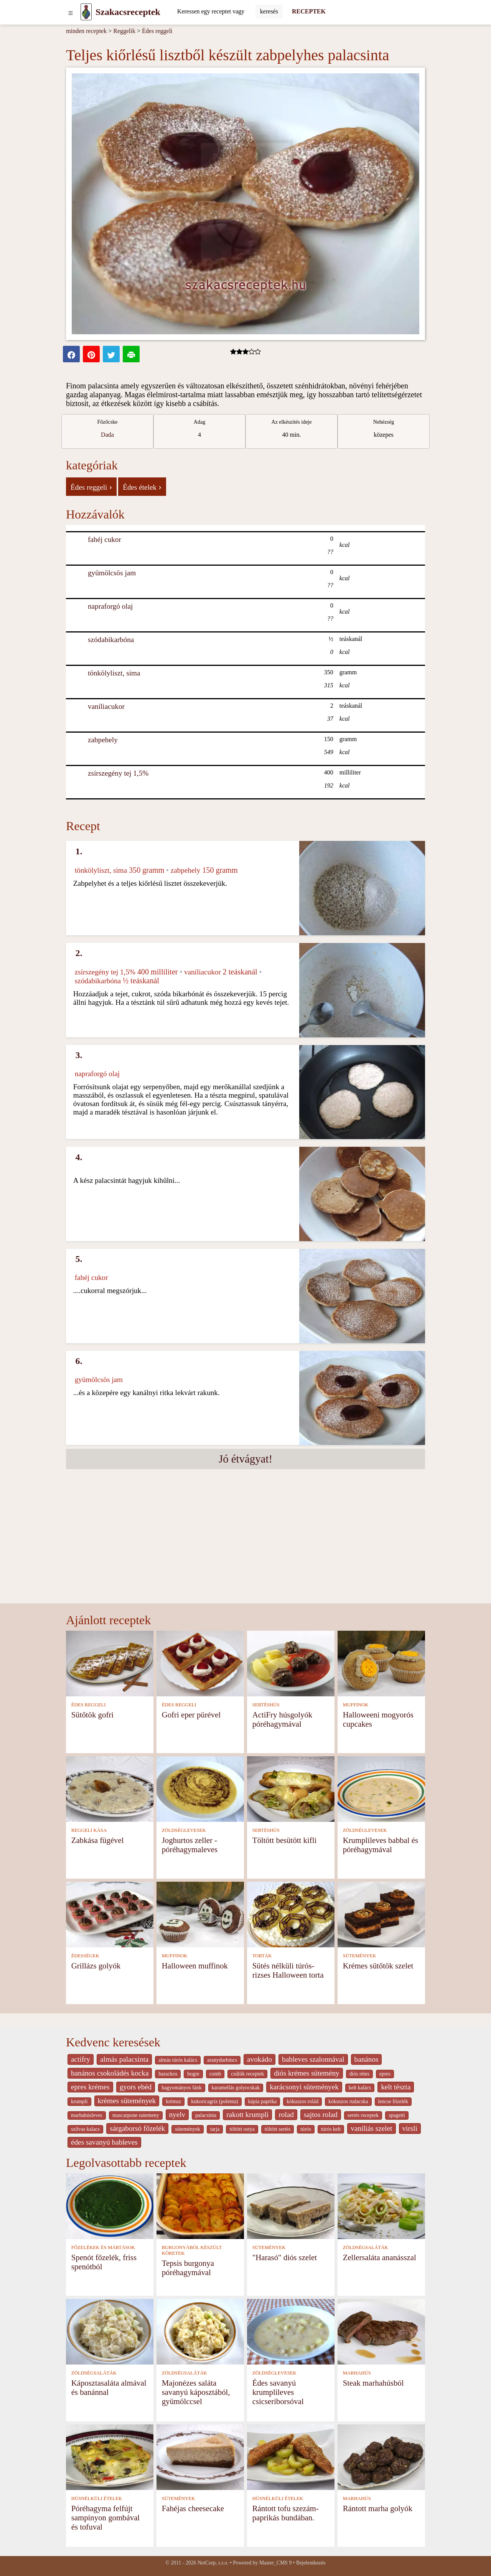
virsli (409, 2128)
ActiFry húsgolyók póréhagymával (282, 1719)
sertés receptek (363, 2115)
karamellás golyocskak (236, 2088)
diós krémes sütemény (306, 2073)
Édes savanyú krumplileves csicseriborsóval (278, 2392)
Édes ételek (142, 487)
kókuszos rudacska (348, 2101)
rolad (285, 2114)
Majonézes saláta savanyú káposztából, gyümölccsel (196, 2392)
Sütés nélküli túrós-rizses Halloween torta (288, 1970)
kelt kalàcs (360, 2088)
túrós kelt (331, 2129)
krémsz (173, 2101)
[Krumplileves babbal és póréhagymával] (381, 1788)
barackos (167, 2074)
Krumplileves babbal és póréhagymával (380, 1845)
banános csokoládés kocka (109, 2073)
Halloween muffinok (195, 1965)
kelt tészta (395, 2087)
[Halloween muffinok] (200, 1914)
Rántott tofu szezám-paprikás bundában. (285, 2513)
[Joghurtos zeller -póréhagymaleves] (200, 1788)
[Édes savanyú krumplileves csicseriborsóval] (290, 2331)
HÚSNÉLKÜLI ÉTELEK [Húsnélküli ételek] (96, 2498)
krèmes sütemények (127, 2101)
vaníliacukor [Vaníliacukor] (106, 706)
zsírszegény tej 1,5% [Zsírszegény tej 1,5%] (118, 773)
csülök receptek (247, 2074)
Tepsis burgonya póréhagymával (188, 2268)
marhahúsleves (86, 2115)
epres (384, 2074)
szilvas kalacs (85, 2129)
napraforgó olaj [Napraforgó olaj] (110, 606)
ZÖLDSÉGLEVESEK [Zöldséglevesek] (184, 1830)
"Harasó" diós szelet (284, 2257)
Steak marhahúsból (373, 2382)
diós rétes (359, 2074)
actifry (80, 2059)
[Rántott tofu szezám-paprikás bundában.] (290, 2456)
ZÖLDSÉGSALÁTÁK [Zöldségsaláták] (365, 2247)
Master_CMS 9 (275, 2563)
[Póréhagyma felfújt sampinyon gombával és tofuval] (109, 2456)
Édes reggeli (157, 31)
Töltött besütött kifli (284, 1840)
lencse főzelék (393, 2101)
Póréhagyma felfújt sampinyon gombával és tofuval (105, 2517)
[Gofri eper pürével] (200, 1663)
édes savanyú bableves (104, 2142)
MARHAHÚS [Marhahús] (357, 2373)
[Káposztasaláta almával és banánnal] (109, 2331)
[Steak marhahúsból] (381, 2331)
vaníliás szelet (371, 2128)
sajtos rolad (321, 2114)
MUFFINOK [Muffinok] (356, 1704)
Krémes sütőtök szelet (378, 1965)
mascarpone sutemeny (135, 2115)
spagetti (397, 2115)
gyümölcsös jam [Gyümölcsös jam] (112, 573)
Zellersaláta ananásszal (379, 2257)
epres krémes (90, 2087)
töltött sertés (278, 2129)
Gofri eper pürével (191, 1714)
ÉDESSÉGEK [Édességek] (85, 1955)
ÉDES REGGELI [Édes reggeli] (88, 1704)
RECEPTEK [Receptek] (309, 11)
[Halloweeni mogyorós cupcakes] (381, 1663)
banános (366, 2059)
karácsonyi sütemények (304, 2087)
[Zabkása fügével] (109, 1788)
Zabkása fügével (97, 1840)
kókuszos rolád (302, 2101)
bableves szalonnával (313, 2059)
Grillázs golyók (96, 1965)
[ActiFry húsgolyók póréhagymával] (290, 1663)
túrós (305, 2129)
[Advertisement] (245, 1546)
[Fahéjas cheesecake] (200, 2456)
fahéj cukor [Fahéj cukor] (104, 539)
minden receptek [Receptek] (86, 31)
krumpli (79, 2101)
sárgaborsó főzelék (137, 2128)
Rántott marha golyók (377, 2508)
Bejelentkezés (310, 2563)
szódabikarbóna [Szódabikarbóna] (111, 640)
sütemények (187, 2129)
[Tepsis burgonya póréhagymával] (200, 2205)
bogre (193, 2074)
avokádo (259, 2059)
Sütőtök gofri (92, 1714)
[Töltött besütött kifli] (290, 1788)
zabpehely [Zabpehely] (103, 740)
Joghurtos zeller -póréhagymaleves (190, 1845)
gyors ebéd (136, 2087)
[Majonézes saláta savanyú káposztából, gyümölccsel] (200, 2331)
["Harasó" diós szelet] (290, 2205)
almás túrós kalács (177, 2060)
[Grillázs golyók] (109, 1914)
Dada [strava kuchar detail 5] (107, 434)
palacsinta (205, 2115)
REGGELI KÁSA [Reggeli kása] (89, 1830)
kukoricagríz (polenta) (214, 2101)
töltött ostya (241, 2129)
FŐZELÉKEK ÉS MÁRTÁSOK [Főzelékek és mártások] (103, 2247)
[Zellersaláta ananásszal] (381, 2205)
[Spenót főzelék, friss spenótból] (109, 2205)
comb (215, 2074)
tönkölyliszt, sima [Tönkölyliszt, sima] (114, 673)
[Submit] (269, 11)
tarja (214, 2129)
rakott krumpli (247, 2114)
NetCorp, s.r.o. (213, 2563)
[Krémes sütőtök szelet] (381, 1914)
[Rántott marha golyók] (381, 2456)
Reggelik (124, 31)
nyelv (177, 2114)
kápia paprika (262, 2101)
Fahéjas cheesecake (193, 2508)
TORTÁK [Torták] (262, 1955)
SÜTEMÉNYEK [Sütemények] (359, 1955)
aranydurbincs (222, 2060)
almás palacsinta (124, 2059)
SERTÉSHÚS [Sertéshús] (266, 1704)
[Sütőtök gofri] (109, 1663)
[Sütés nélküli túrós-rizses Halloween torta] (290, 1914)
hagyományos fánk (181, 2088)
